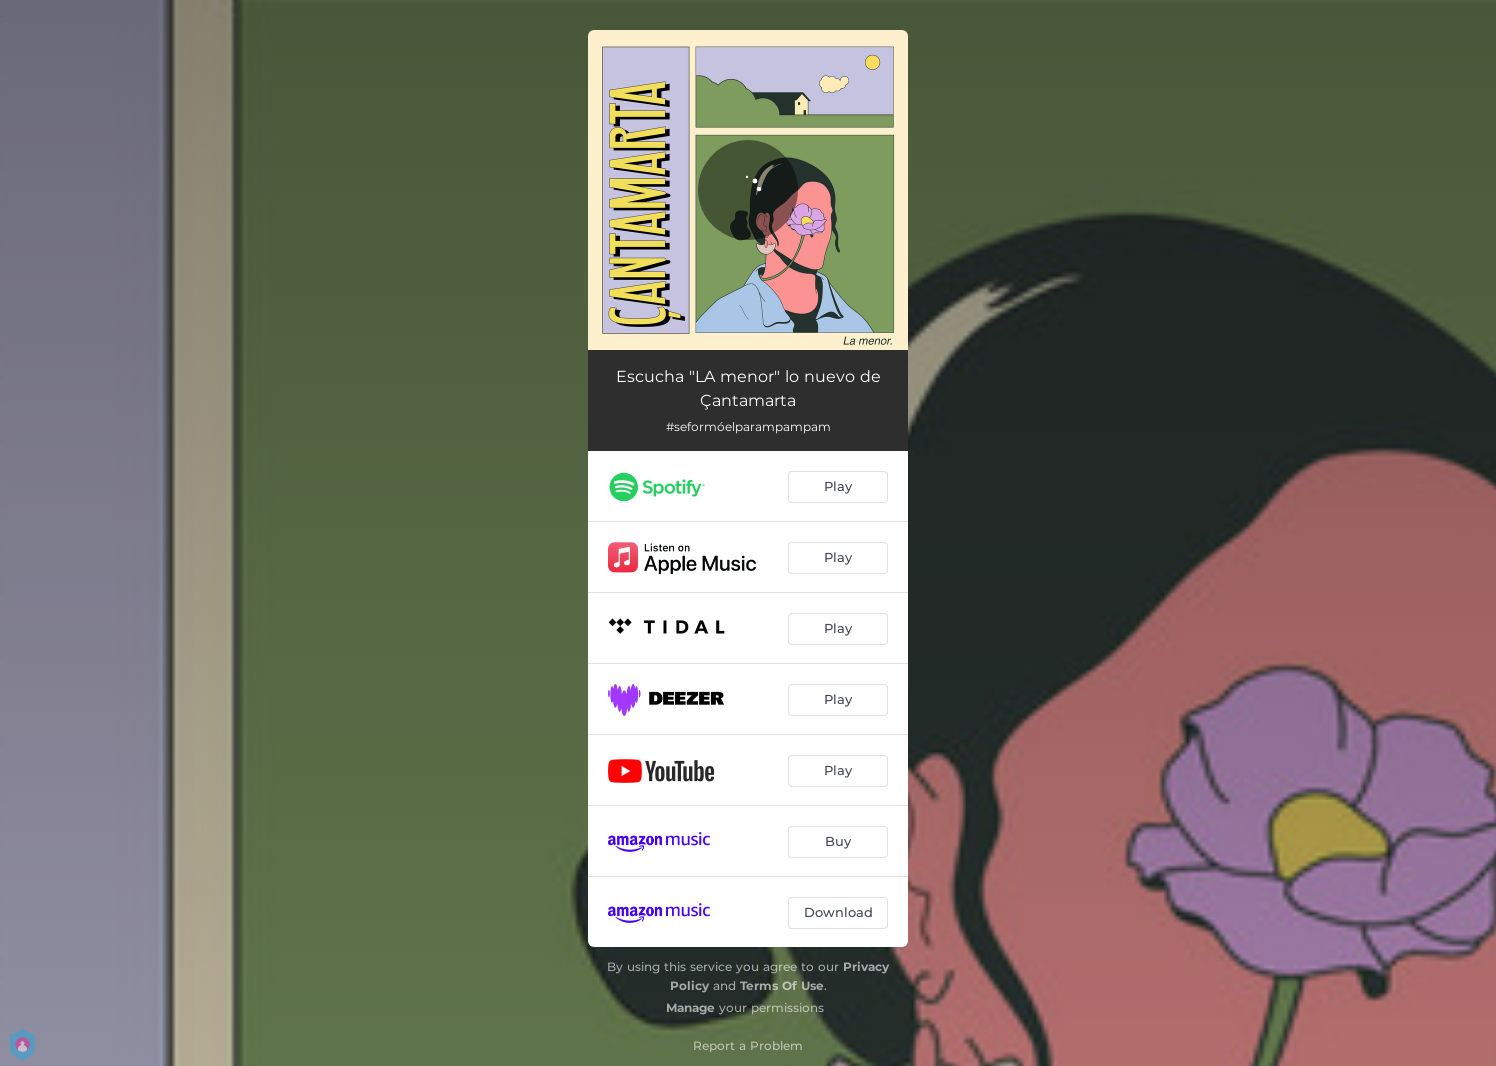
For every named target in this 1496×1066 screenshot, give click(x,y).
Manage (690, 1007)
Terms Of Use (782, 985)
